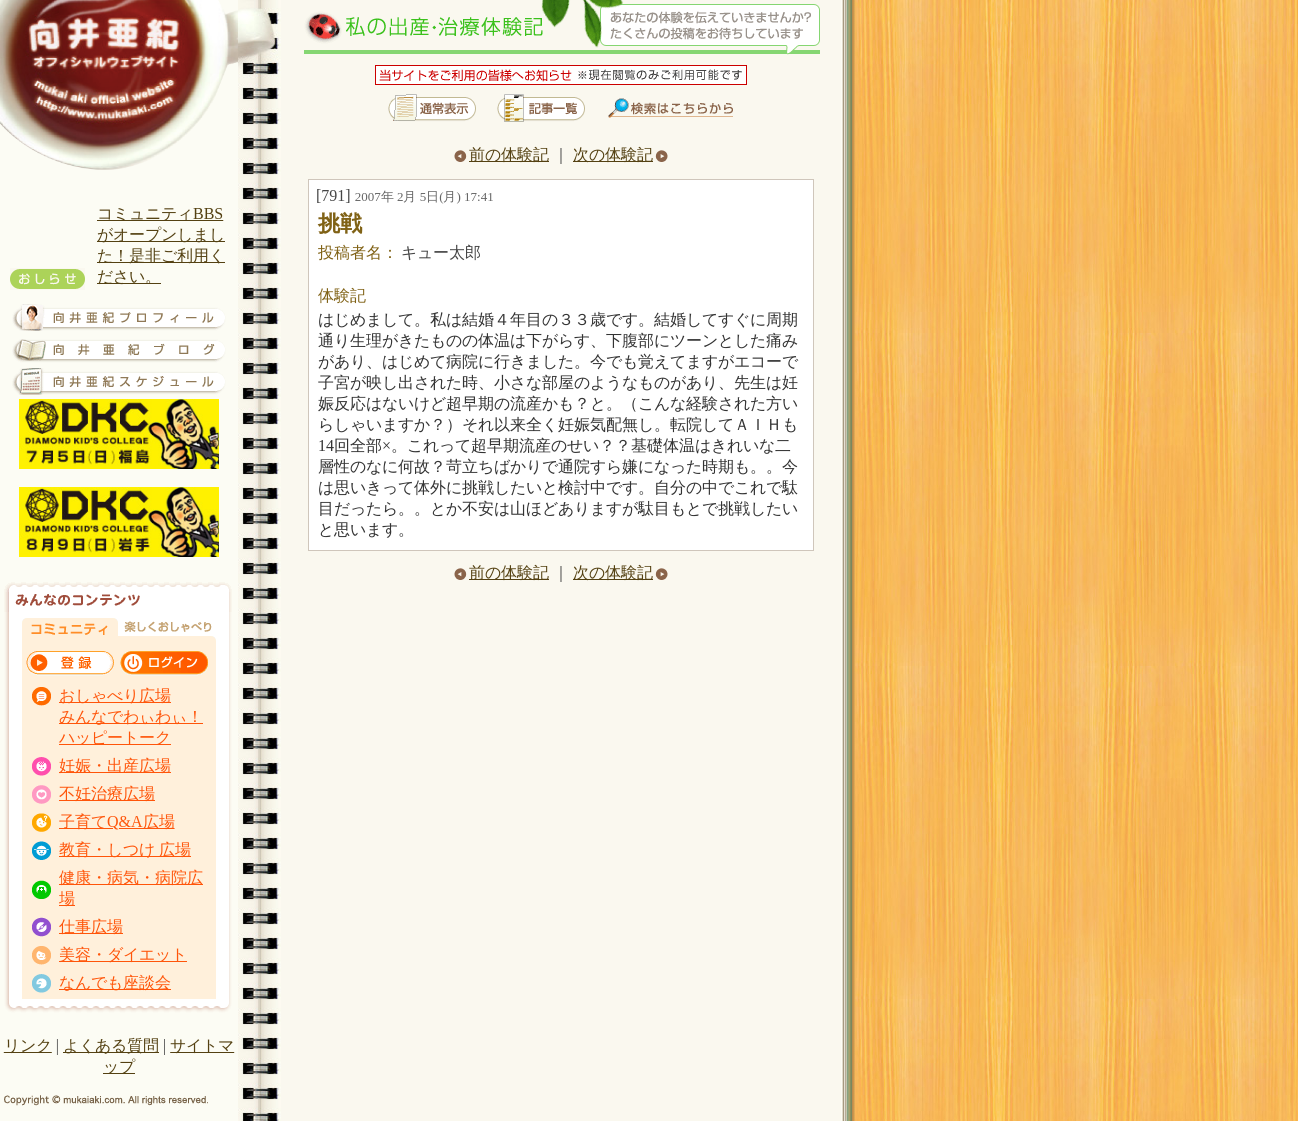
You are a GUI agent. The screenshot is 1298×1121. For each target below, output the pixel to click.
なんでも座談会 (115, 982)
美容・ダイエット (123, 954)
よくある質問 (111, 1045)
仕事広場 (91, 926)
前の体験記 (501, 154)
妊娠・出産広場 (115, 765)
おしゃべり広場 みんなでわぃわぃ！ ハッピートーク (131, 716)
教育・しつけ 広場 (125, 849)
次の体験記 (620, 154)
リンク (28, 1045)
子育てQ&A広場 (117, 821)
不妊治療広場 (107, 793)
